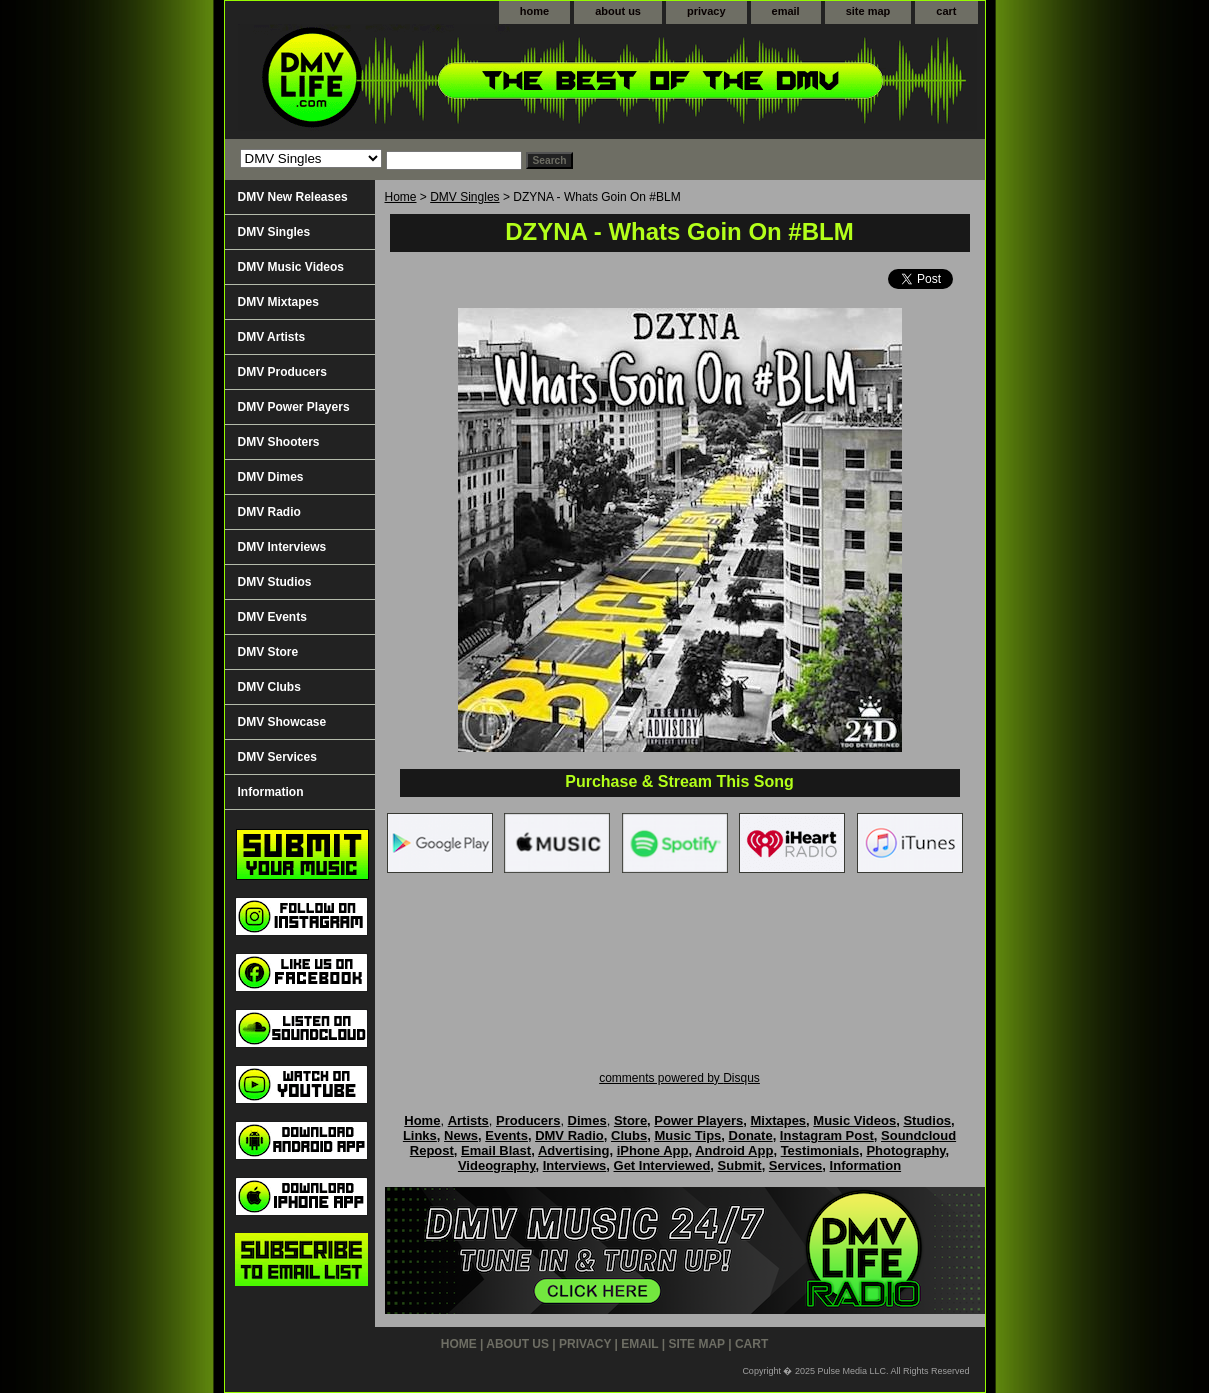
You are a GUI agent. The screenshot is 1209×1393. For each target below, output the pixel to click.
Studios (927, 1120)
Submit (740, 1165)
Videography (497, 1165)
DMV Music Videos (291, 267)
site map (868, 11)
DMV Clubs (269, 687)
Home (401, 197)
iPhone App (653, 1150)
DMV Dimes (271, 477)
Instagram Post (827, 1135)
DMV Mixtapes (278, 302)
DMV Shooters (279, 442)
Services (796, 1165)
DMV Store (268, 652)
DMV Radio (269, 512)
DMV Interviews (282, 547)
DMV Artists (272, 337)
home (534, 11)
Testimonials (820, 1150)
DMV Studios (275, 582)
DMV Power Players (294, 407)
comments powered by (679, 1078)
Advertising (574, 1150)
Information (271, 792)
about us (618, 11)
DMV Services (277, 757)
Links (420, 1135)
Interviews (575, 1165)
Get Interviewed (662, 1165)
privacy (706, 11)
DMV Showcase (282, 722)
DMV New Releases (293, 197)
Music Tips (687, 1135)
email (786, 11)
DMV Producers (282, 372)
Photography (905, 1150)
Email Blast (496, 1150)
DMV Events (272, 617)
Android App (734, 1150)
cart (946, 11)
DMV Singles (464, 197)
